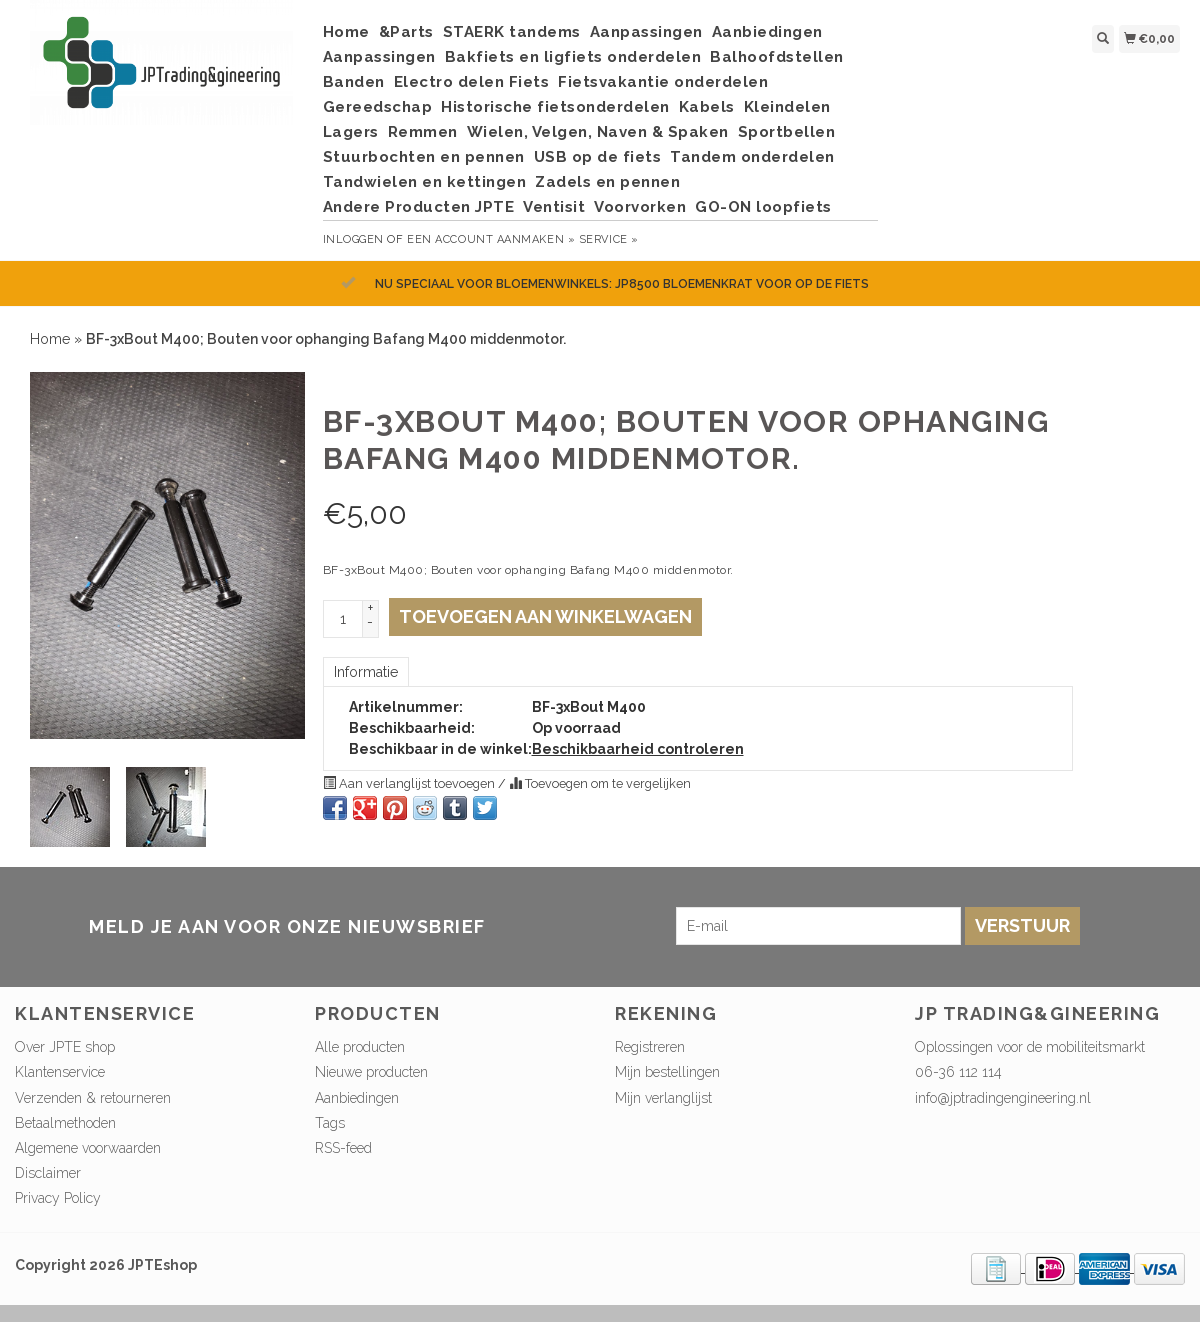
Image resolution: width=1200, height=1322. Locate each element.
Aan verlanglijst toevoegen (410, 783)
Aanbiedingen (767, 32)
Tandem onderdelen (752, 157)
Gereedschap (378, 107)
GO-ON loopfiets (763, 207)
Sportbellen (787, 132)
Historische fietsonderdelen (555, 107)
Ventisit (554, 207)
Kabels (707, 107)
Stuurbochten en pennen (424, 157)
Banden (354, 82)
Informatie (366, 672)
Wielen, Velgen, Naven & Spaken (598, 132)
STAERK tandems (512, 32)
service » (609, 239)
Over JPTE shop (65, 1047)
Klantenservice (60, 1072)
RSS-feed (343, 1148)
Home (346, 32)
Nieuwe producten (371, 1072)
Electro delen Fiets (472, 82)
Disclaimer (48, 1173)
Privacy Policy (58, 1198)
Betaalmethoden (65, 1123)
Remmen (423, 132)
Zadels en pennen (607, 182)
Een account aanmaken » (491, 239)
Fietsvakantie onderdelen (663, 82)
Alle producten (360, 1047)
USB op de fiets (598, 157)
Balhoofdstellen (777, 57)
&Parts (406, 32)
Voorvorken (640, 207)
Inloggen (353, 239)
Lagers (351, 132)
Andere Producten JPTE (419, 207)
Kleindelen (787, 107)
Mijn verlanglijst (663, 1098)
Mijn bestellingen (667, 1072)
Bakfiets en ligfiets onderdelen (573, 57)
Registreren (650, 1047)
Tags (330, 1123)
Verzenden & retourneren (93, 1098)
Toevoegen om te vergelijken (600, 783)
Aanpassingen (646, 32)
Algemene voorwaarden (88, 1148)
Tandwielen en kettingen (425, 182)
